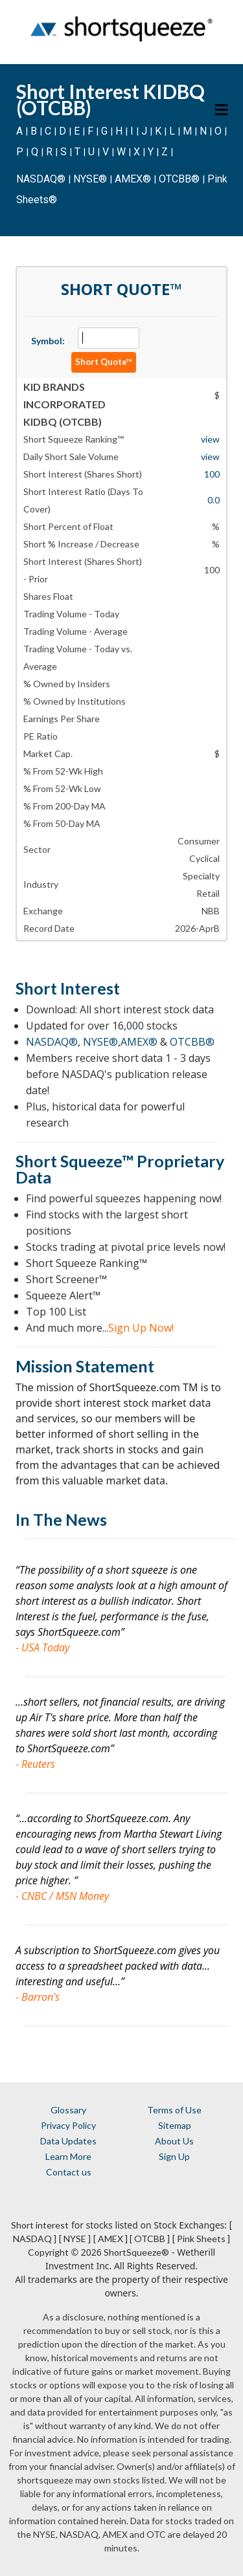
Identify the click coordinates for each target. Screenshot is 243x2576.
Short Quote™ (103, 362)
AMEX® (133, 179)
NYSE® (91, 179)
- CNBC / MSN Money (62, 1896)
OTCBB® (179, 179)
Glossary (68, 2109)
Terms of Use (174, 2109)
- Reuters (35, 1764)
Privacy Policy (68, 2125)
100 (212, 473)
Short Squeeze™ (74, 1161)
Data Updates (68, 2140)
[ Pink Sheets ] (201, 2238)
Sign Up (174, 2156)
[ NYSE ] (75, 2238)
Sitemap (174, 2125)
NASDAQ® (40, 179)
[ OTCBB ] (150, 2238)
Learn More (68, 2156)
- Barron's (38, 1997)
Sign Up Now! (141, 1328)
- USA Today (42, 1647)
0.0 (213, 499)
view (210, 439)
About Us (174, 2140)
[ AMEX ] (110, 2238)
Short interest (40, 2224)
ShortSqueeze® (136, 2252)
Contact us (68, 2171)
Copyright (48, 2252)
